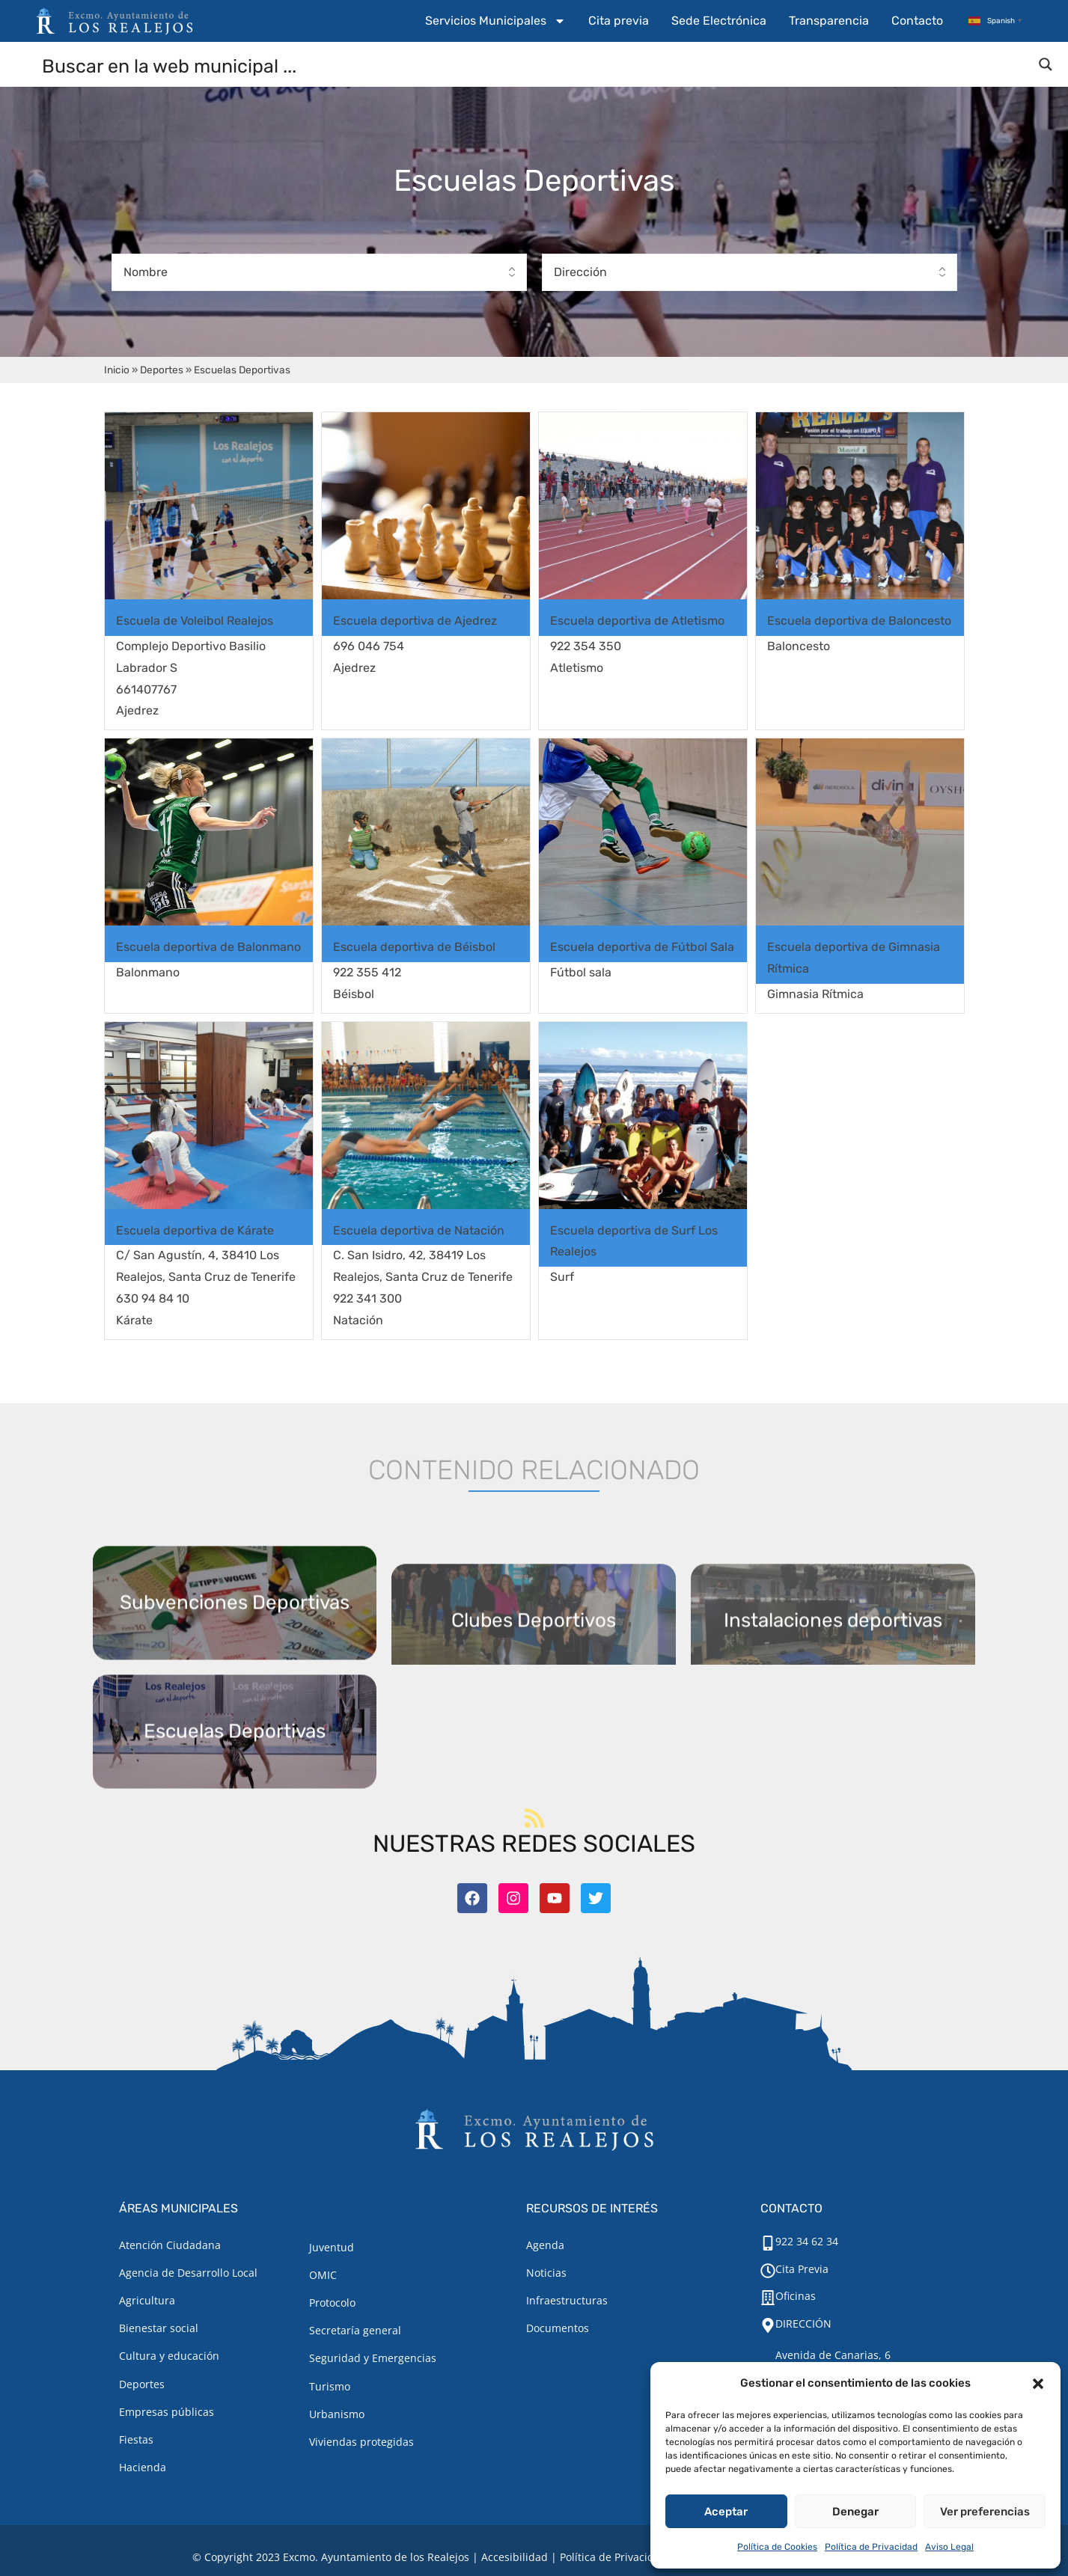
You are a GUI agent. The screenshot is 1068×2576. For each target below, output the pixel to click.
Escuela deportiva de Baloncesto (859, 621)
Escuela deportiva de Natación (418, 1230)
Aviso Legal (949, 2547)
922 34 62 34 (806, 2241)
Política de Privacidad (871, 2547)
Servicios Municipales (495, 20)
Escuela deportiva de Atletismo (637, 621)
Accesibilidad (514, 2557)
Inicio (116, 370)
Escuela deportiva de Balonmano (208, 947)
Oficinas (795, 2296)
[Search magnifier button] (1045, 64)
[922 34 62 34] (767, 2243)
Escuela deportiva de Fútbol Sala (642, 947)
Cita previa (618, 20)
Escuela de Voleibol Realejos (194, 621)
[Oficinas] (767, 2297)
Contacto (917, 20)
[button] (1038, 2383)
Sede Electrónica (718, 20)
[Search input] (535, 65)
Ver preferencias (985, 2511)
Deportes (161, 370)
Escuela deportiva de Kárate (195, 1230)
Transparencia (829, 20)
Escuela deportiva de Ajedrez (415, 621)
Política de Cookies (777, 2547)
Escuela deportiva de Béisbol (414, 947)
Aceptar (726, 2511)
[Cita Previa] (767, 2270)
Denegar (855, 2511)
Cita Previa (802, 2269)
